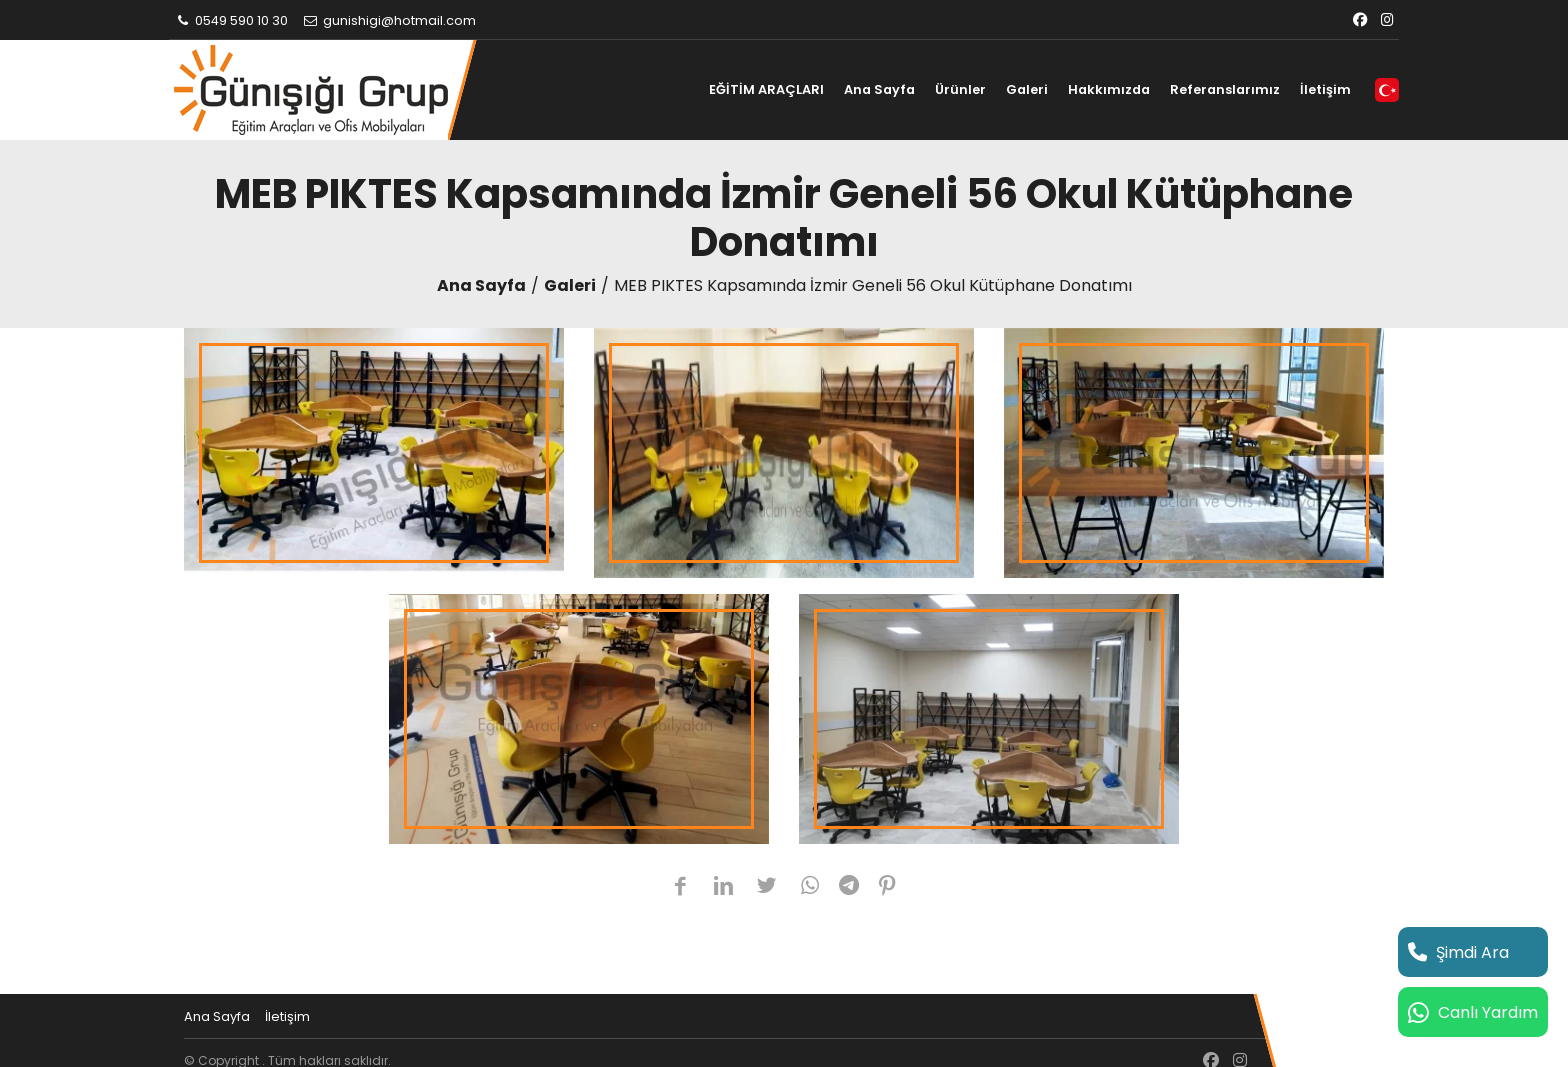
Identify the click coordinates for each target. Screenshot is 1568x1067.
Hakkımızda (1109, 89)
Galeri (1027, 89)
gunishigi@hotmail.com (389, 20)
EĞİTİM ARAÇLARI (766, 89)
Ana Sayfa (879, 89)
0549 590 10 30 (231, 20)
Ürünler (960, 89)
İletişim (1325, 89)
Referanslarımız (1225, 89)
